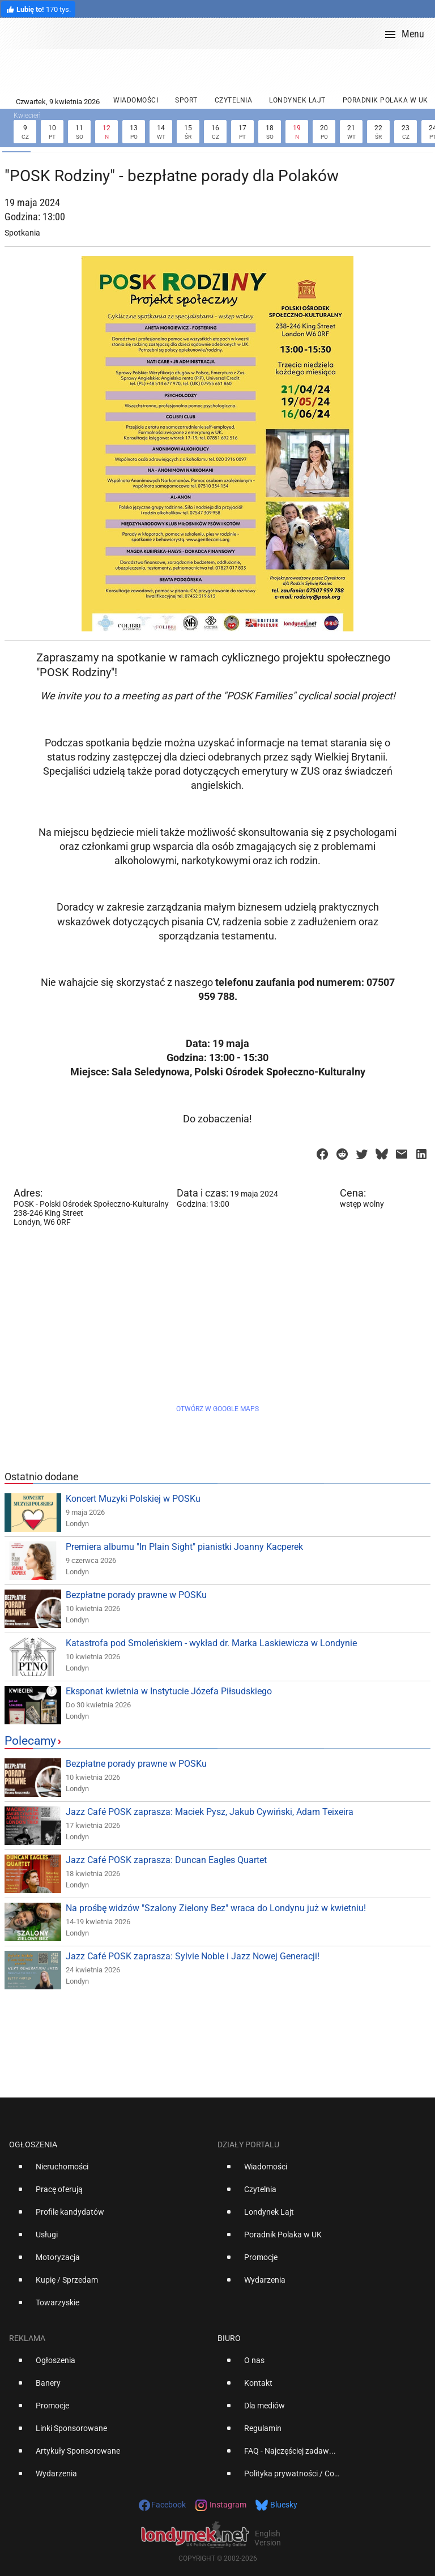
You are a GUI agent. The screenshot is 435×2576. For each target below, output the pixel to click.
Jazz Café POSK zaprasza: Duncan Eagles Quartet (166, 1860)
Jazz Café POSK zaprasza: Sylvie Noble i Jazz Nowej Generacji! (192, 1956)
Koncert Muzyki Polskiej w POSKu (133, 1498)
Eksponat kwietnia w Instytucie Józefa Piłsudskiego (169, 1691)
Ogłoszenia (33, 2144)
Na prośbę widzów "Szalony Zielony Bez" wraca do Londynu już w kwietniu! (216, 1908)
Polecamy (30, 1741)
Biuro (229, 2338)
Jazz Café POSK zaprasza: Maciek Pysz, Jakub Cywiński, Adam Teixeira (209, 1811)
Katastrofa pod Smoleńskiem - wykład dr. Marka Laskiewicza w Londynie (211, 1643)
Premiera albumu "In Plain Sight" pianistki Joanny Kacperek (184, 1546)
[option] (108, 2171)
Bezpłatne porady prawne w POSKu (136, 1595)
